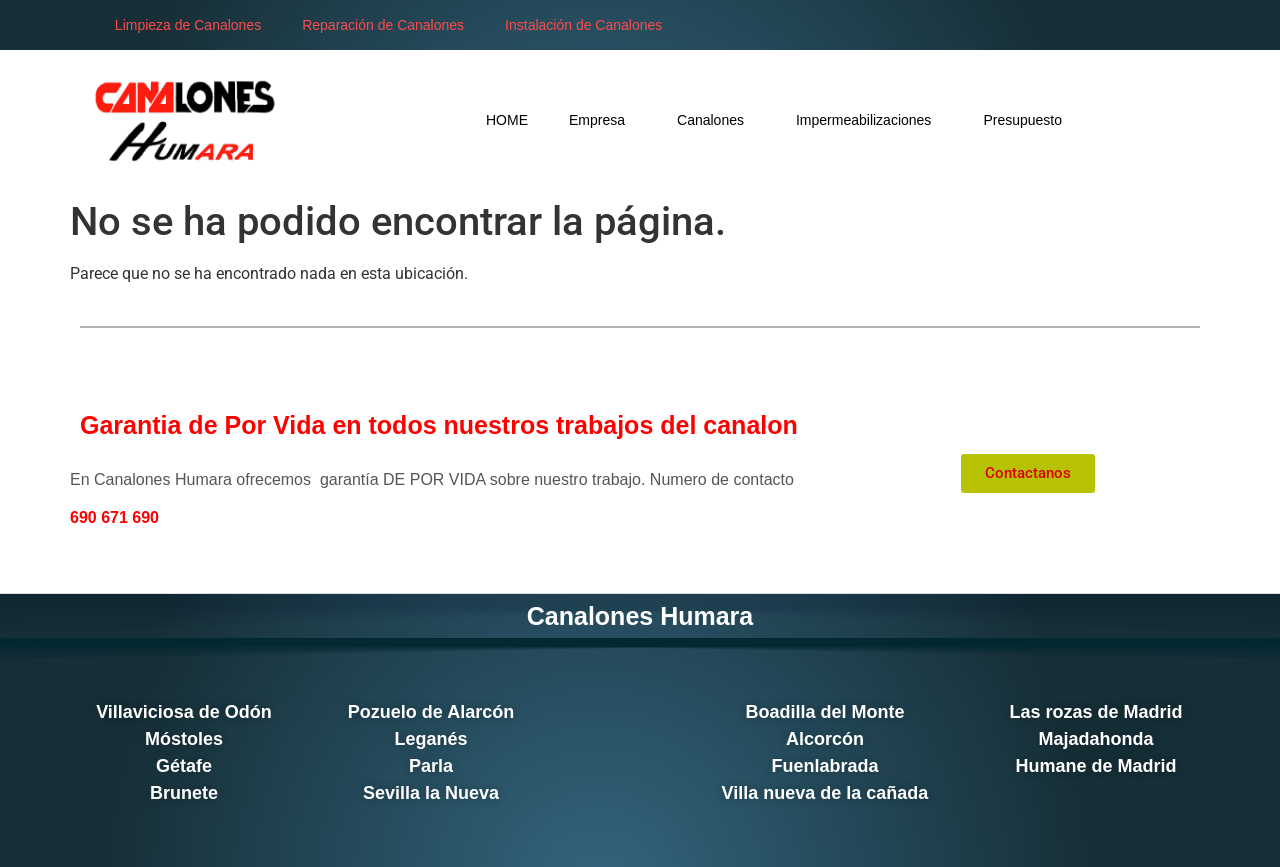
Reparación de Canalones (383, 25)
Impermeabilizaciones (869, 119)
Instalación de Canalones (583, 25)
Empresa (602, 119)
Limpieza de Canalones (188, 25)
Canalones (716, 119)
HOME (507, 120)
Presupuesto (1022, 120)
